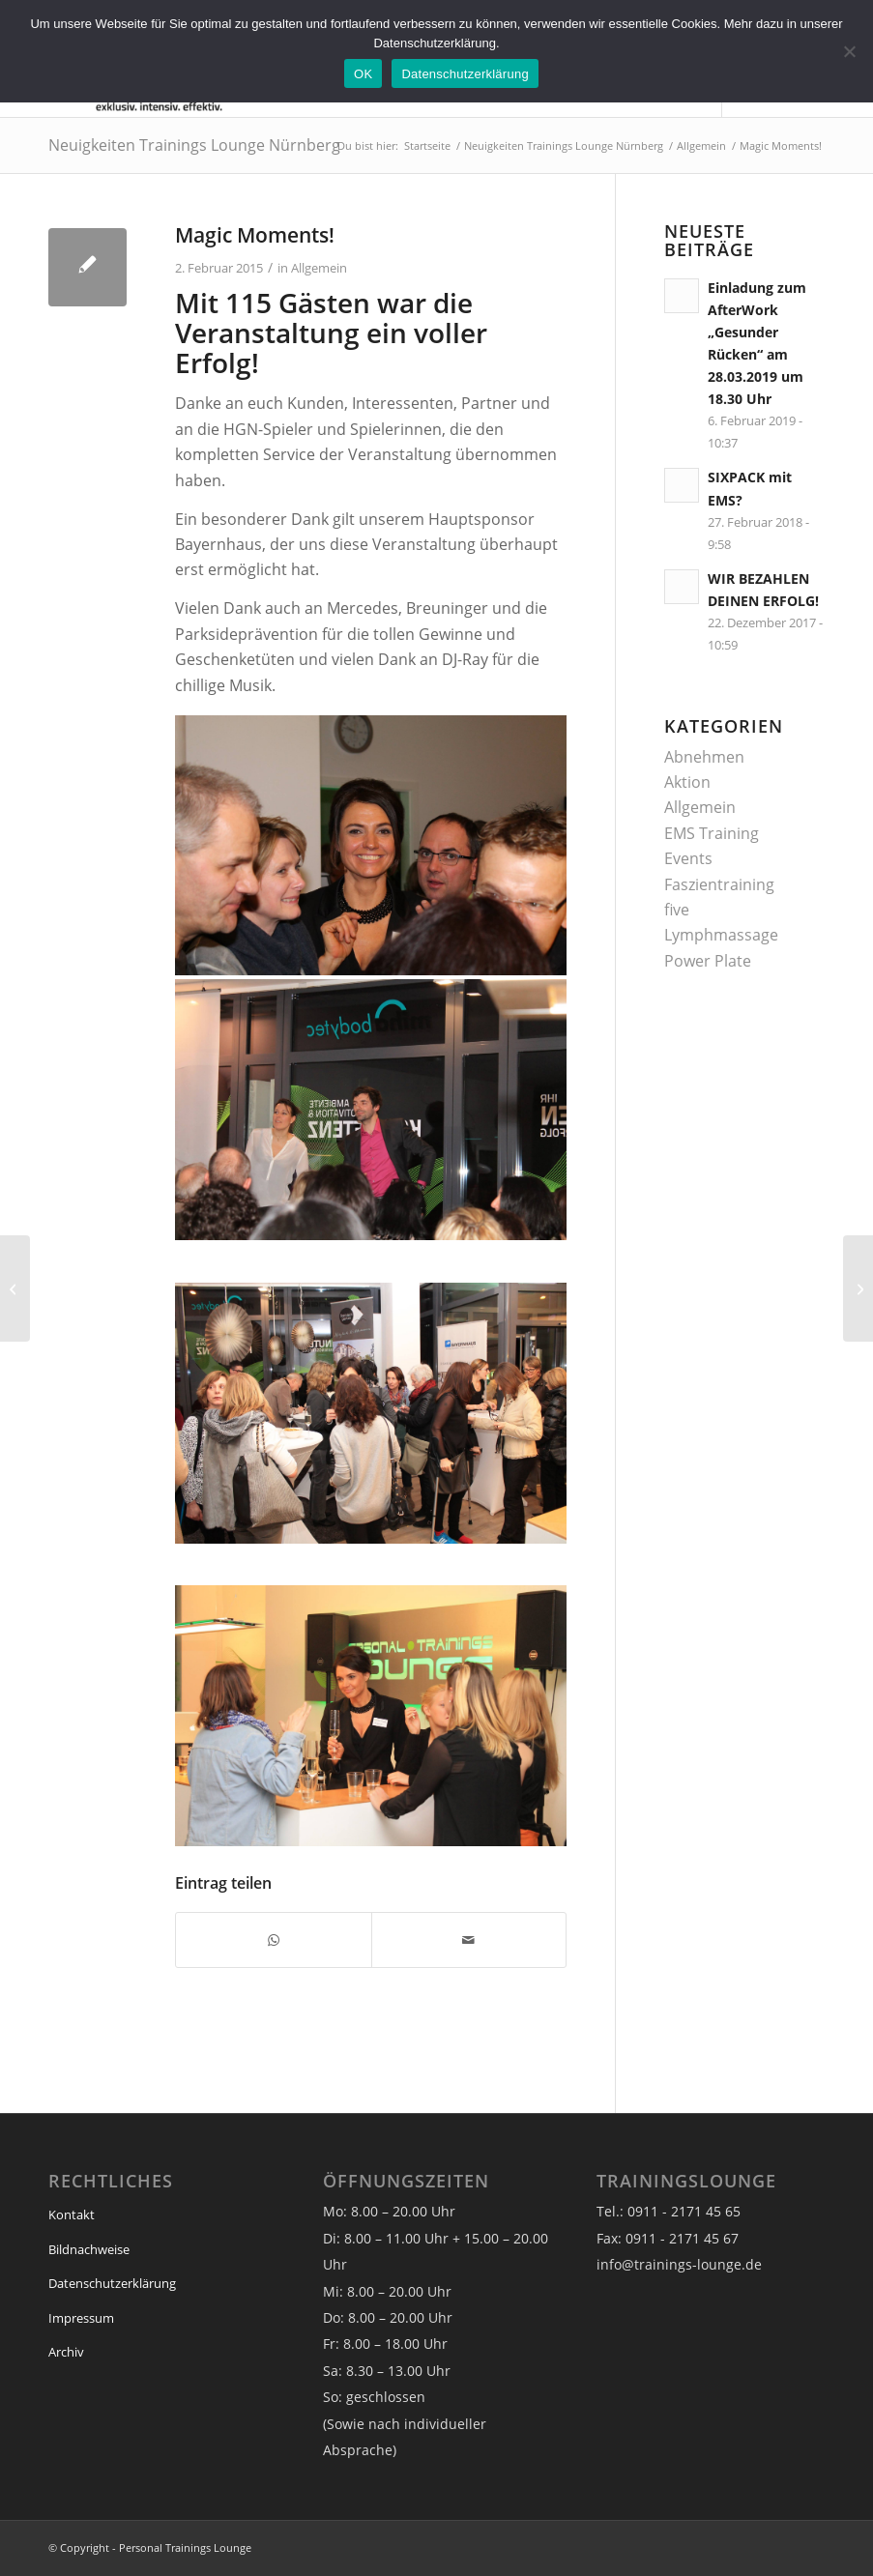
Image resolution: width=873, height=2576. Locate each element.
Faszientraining (719, 884)
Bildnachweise (89, 2249)
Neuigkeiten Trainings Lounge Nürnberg (194, 145)
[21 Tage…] (858, 1288)
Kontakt (71, 2214)
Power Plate (707, 960)
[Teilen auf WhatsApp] (273, 1940)
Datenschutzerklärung (112, 2283)
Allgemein (319, 267)
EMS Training (711, 833)
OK (363, 74)
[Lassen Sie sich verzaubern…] (15, 1288)
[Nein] (848, 51)
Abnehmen (704, 756)
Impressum (81, 2318)
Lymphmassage (721, 934)
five (676, 909)
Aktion (687, 782)
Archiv (66, 2351)
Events (688, 858)
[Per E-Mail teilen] (469, 1940)
